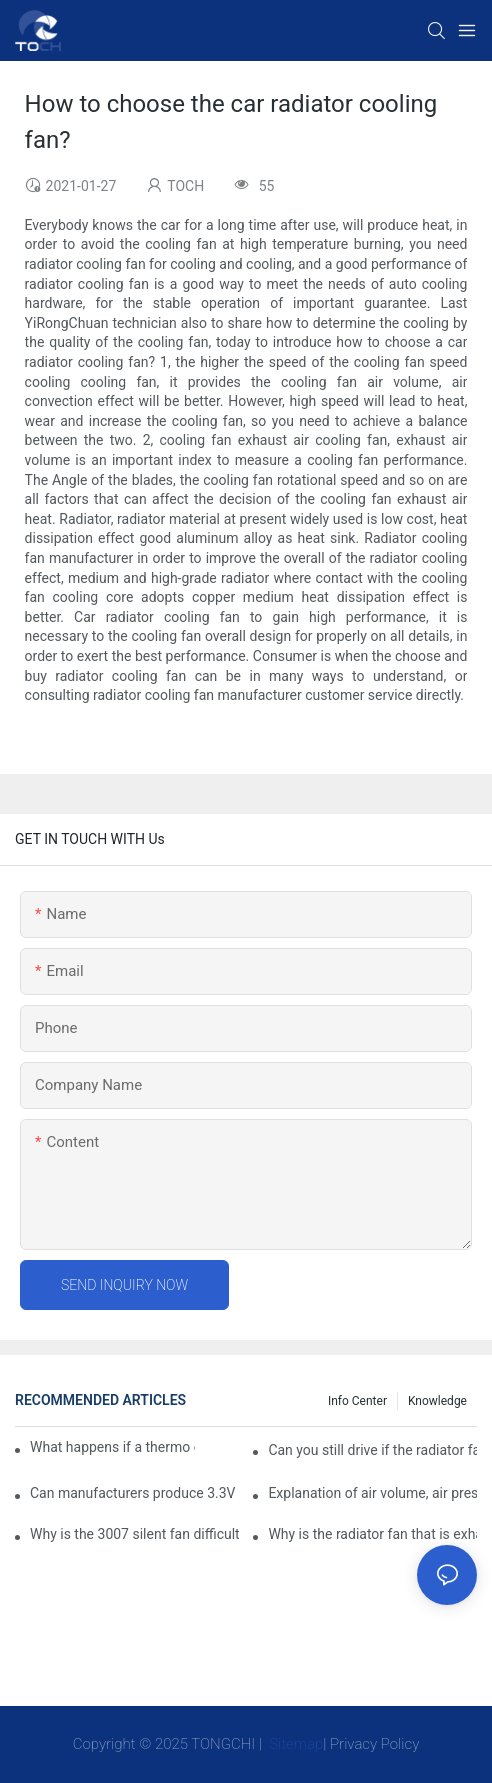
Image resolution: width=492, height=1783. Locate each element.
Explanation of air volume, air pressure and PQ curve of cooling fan (372, 1493)
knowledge (437, 1401)
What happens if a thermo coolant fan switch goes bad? (112, 1447)
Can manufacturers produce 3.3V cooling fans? (134, 1493)
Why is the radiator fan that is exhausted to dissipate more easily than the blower (372, 1534)
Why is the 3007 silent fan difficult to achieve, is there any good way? (134, 1534)
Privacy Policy (374, 1744)
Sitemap (295, 1744)
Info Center (357, 1401)
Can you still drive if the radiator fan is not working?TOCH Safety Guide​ (372, 1450)
